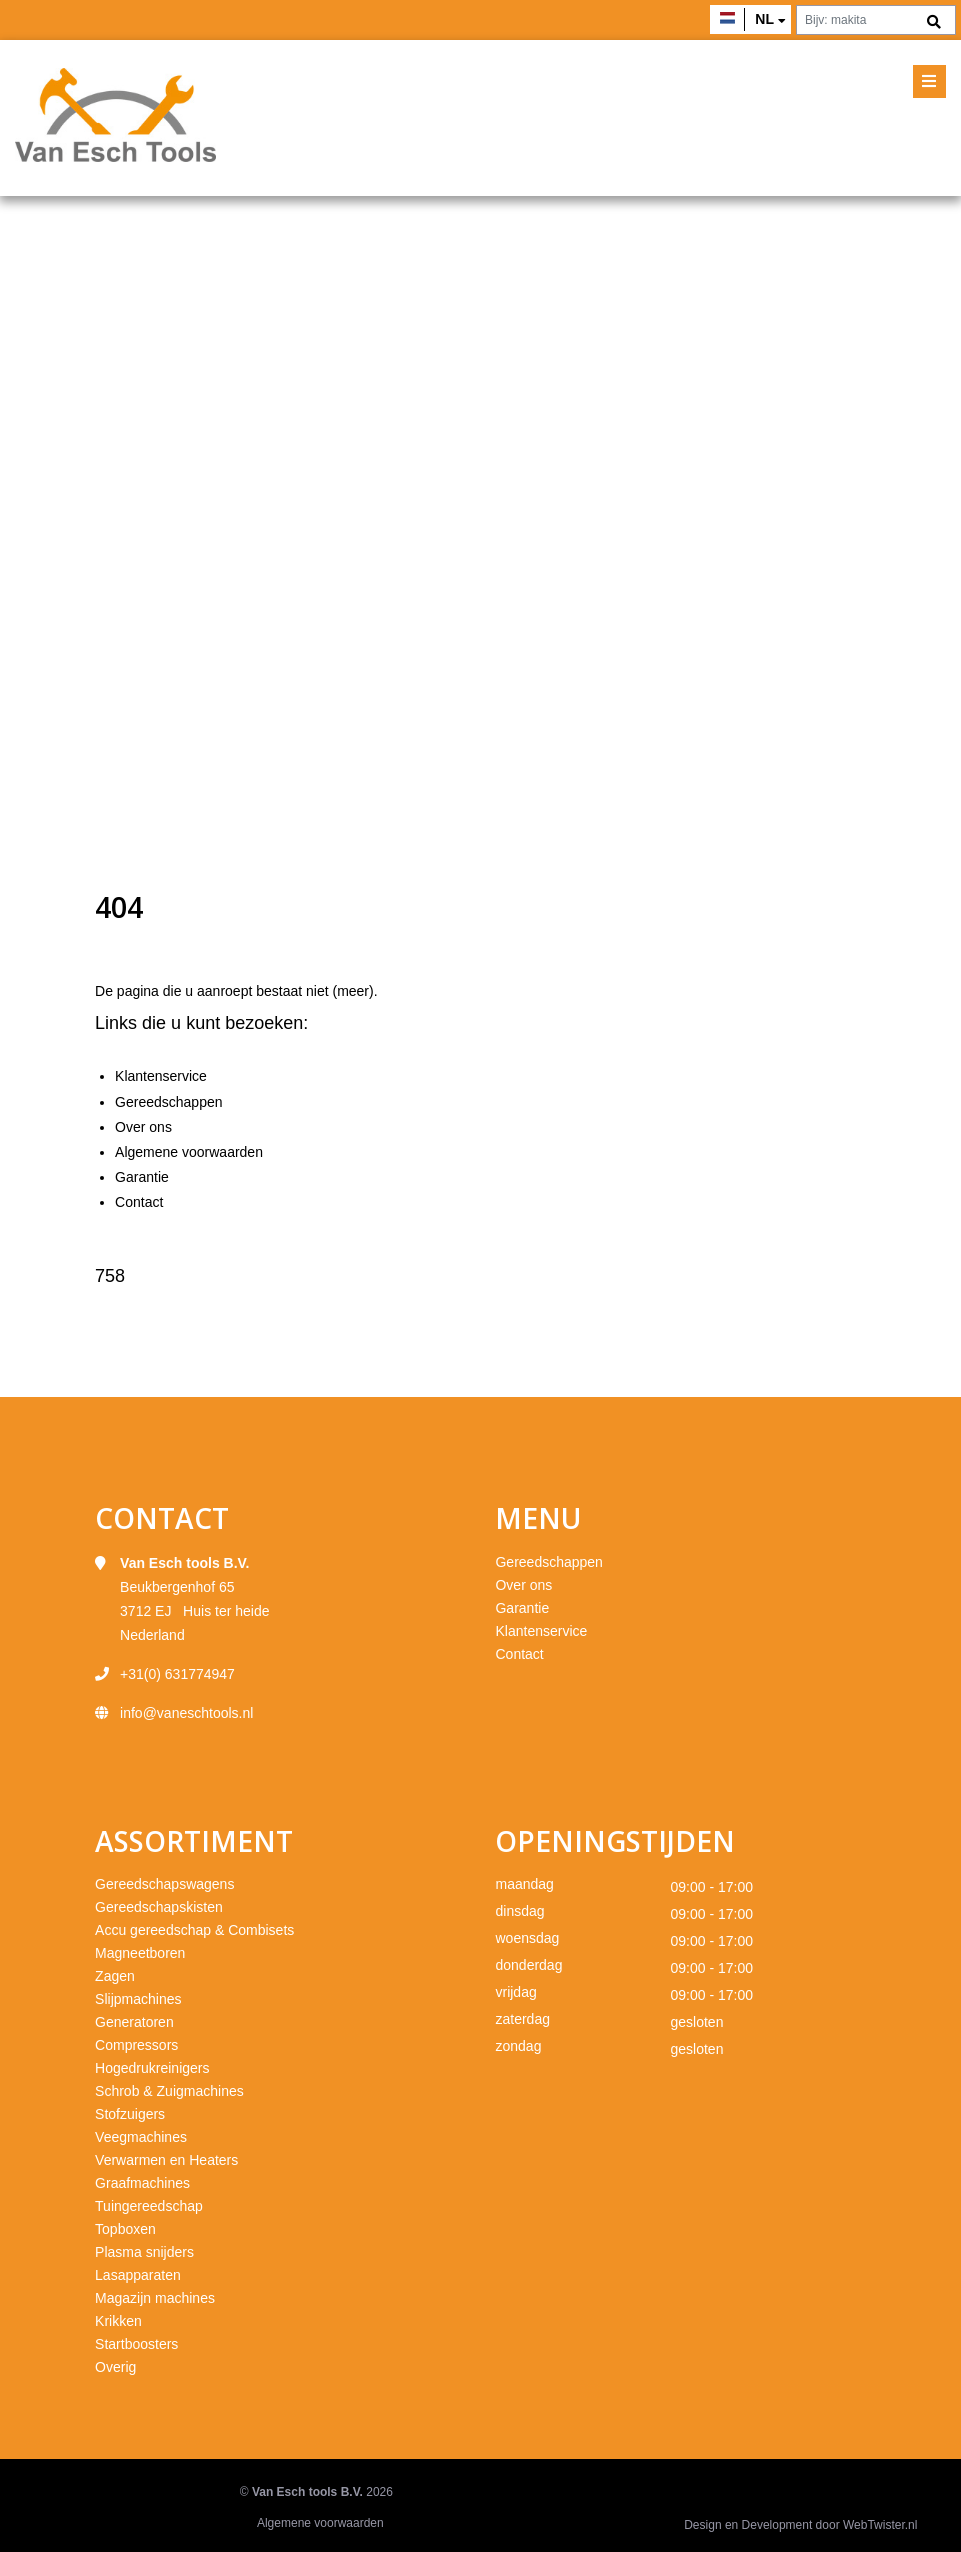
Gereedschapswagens (164, 1884)
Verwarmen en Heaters (166, 2160)
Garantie (142, 1177)
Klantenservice (161, 1076)
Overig (115, 2367)
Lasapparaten (138, 2275)
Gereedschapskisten (159, 1907)
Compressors (136, 2045)
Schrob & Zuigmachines (169, 2091)
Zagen (115, 1976)
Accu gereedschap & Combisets (194, 1930)
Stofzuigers (130, 2114)
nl (764, 19)
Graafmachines (142, 2183)
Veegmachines (141, 2137)
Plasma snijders (144, 2252)
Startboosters (136, 2344)
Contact (139, 1202)
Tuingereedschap (149, 2206)
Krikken (118, 2321)
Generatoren (134, 2022)
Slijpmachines (138, 1999)
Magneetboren (140, 1953)
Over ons (143, 1127)
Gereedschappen (168, 1102)
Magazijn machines (155, 2298)
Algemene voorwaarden (189, 1152)
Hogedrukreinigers (152, 2068)
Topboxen (125, 2229)
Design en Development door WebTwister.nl (800, 2525)
